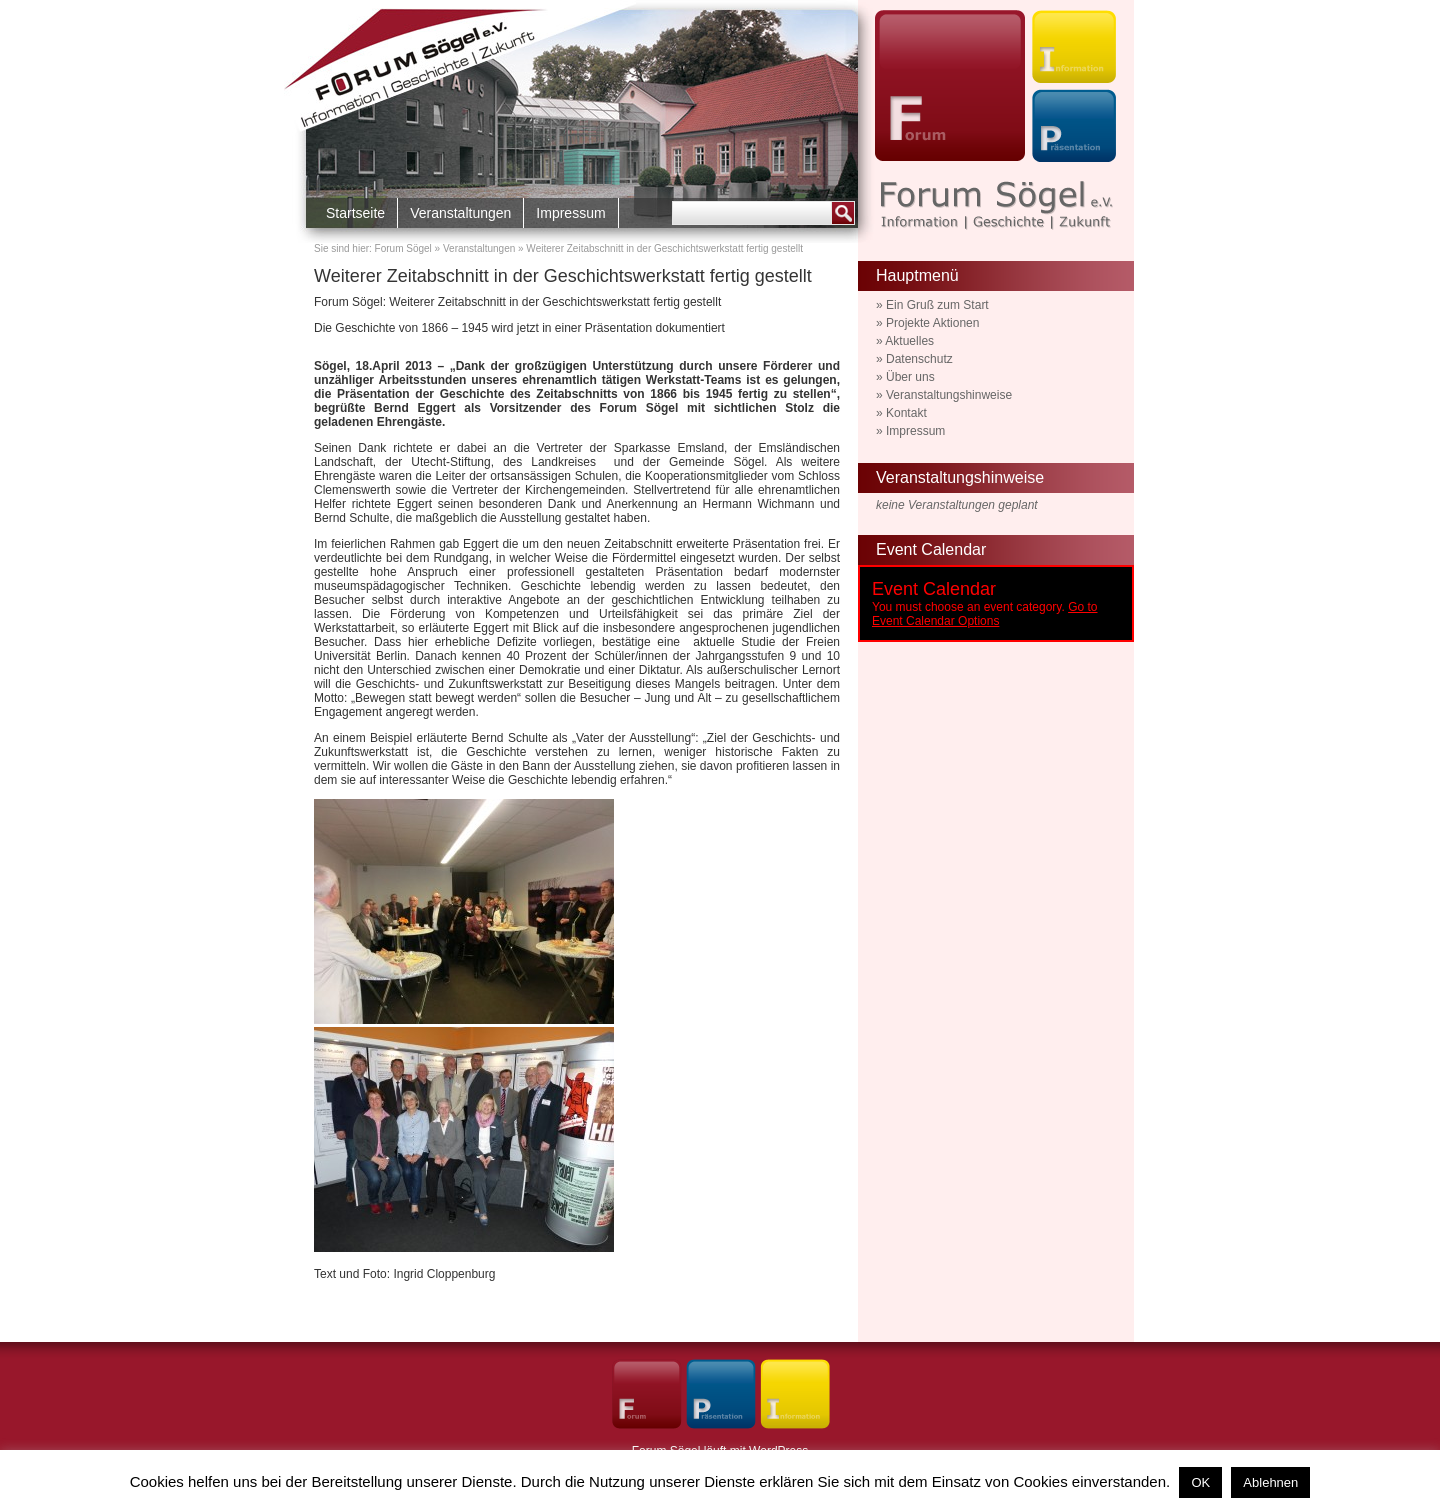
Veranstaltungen (460, 213)
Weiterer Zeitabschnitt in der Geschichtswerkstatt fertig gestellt (563, 276)
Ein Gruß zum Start (937, 305)
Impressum (570, 213)
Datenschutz (919, 359)
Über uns (910, 377)
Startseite (355, 213)
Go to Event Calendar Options (984, 614)
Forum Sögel (403, 248)
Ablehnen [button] (1270, 1482)
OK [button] (1200, 1482)
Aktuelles (909, 341)
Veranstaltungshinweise (949, 395)
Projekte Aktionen (932, 323)
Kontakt (906, 413)
